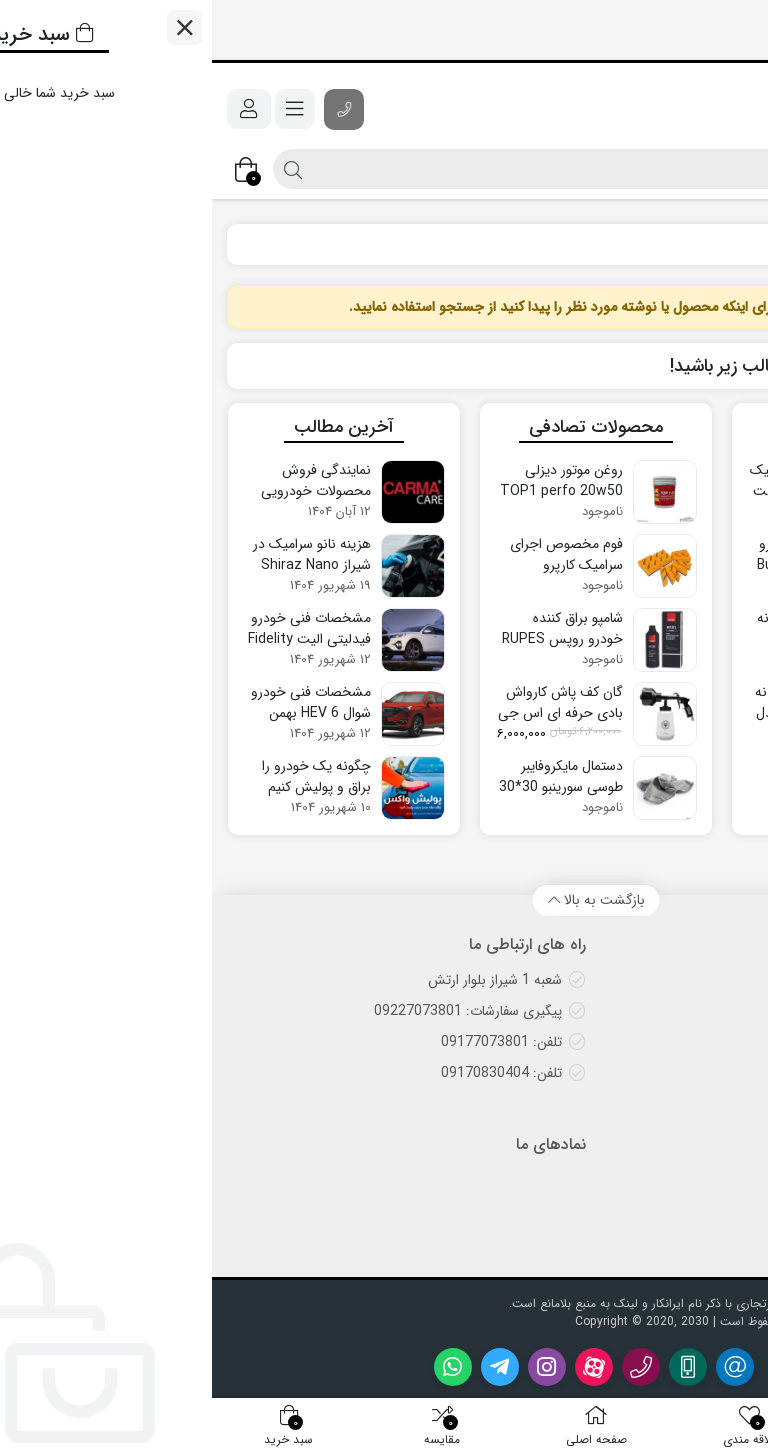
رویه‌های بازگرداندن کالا (669, 1104)
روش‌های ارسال (691, 980)
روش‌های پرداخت (684, 1073)
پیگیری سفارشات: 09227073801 (256, 1011)
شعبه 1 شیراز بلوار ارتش (283, 980)
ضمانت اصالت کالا (683, 1042)
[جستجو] (424, 169)
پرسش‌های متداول (682, 1011)
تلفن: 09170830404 (289, 1073)
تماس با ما (705, 1180)
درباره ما (711, 1211)
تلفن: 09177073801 (289, 1042)
